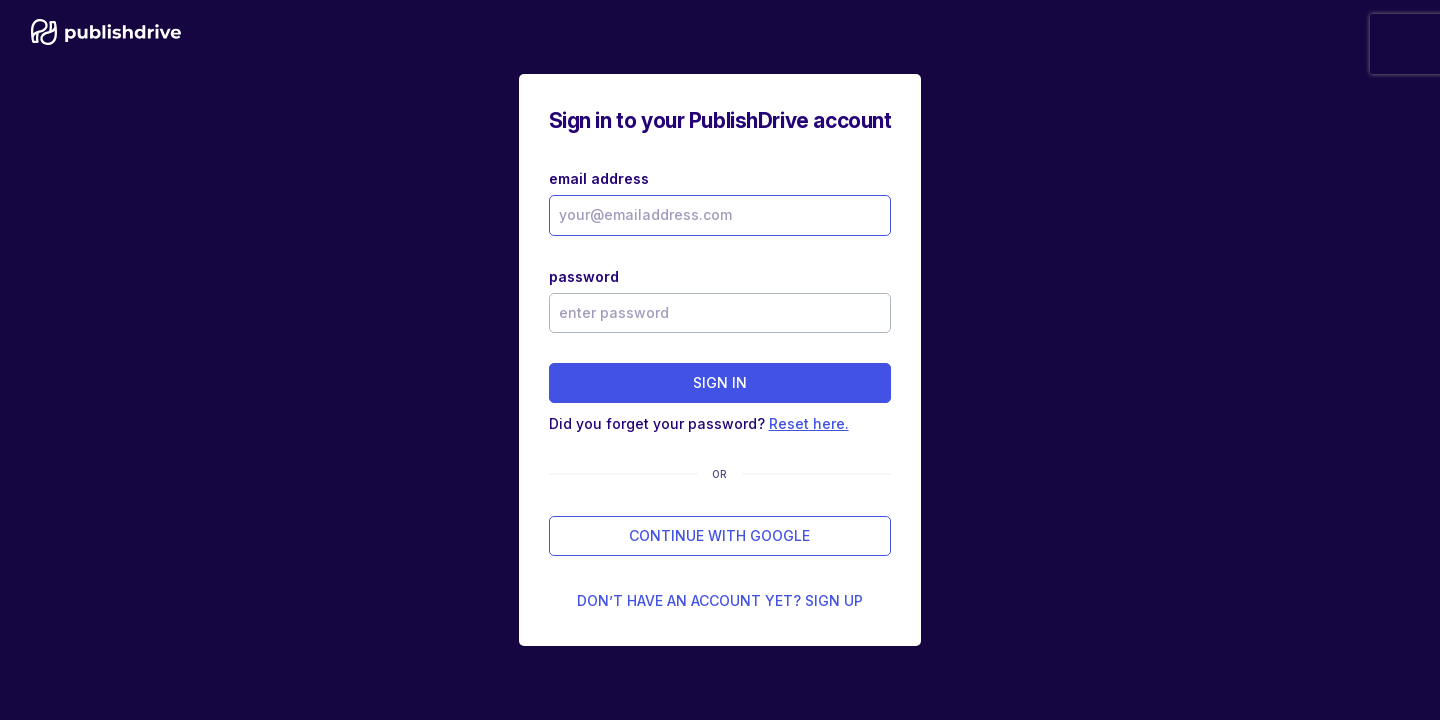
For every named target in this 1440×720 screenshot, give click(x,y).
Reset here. (809, 423)
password (584, 276)
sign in (720, 382)
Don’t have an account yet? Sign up (720, 600)
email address (599, 178)
